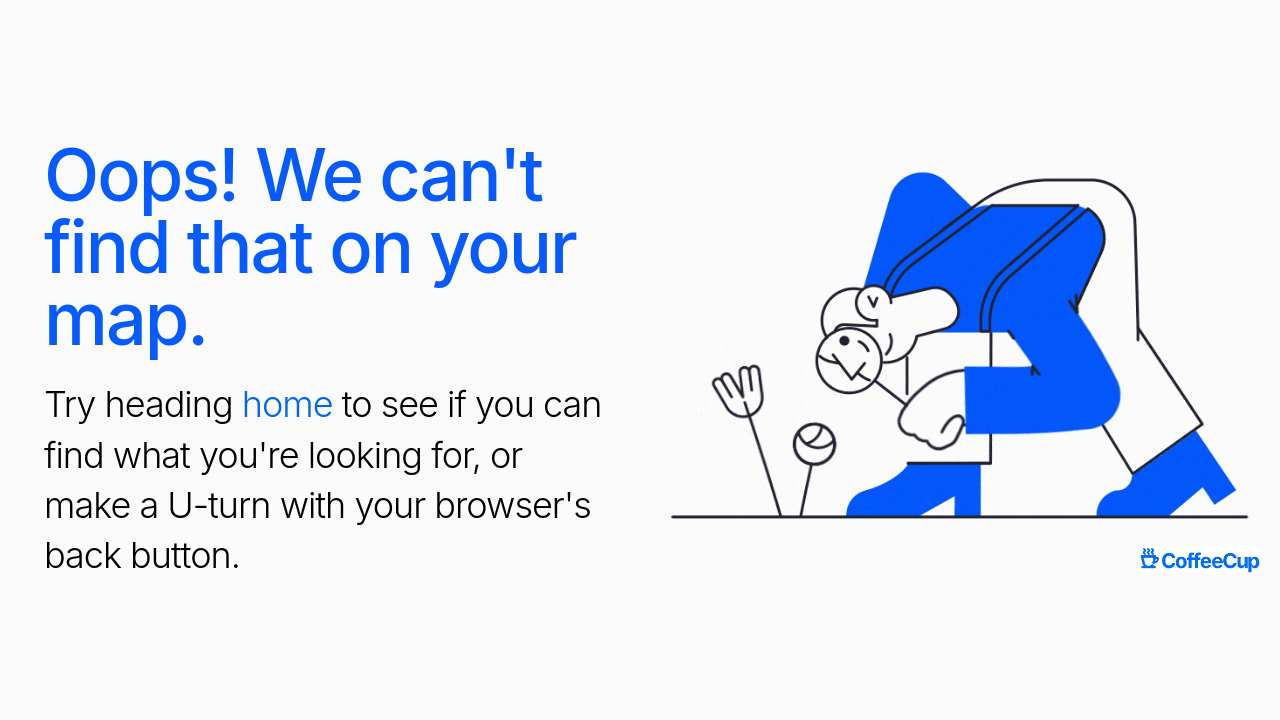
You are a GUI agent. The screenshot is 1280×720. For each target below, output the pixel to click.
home (287, 404)
